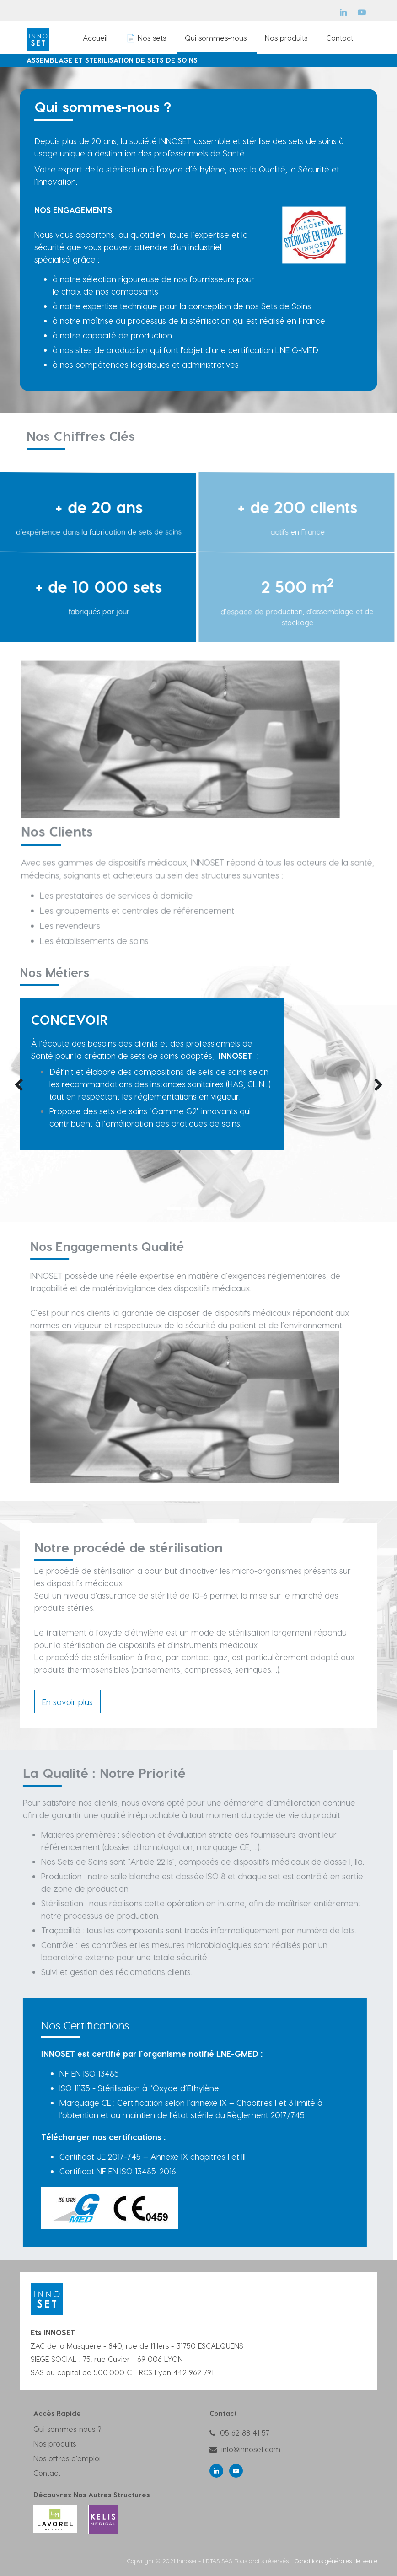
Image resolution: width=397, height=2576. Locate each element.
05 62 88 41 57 (244, 2432)
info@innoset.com (250, 2449)
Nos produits (54, 2443)
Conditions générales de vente (336, 2560)
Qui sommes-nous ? (67, 2429)
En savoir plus (67, 1702)
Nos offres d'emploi (67, 2458)
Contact (46, 2473)
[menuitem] (95, 37)
